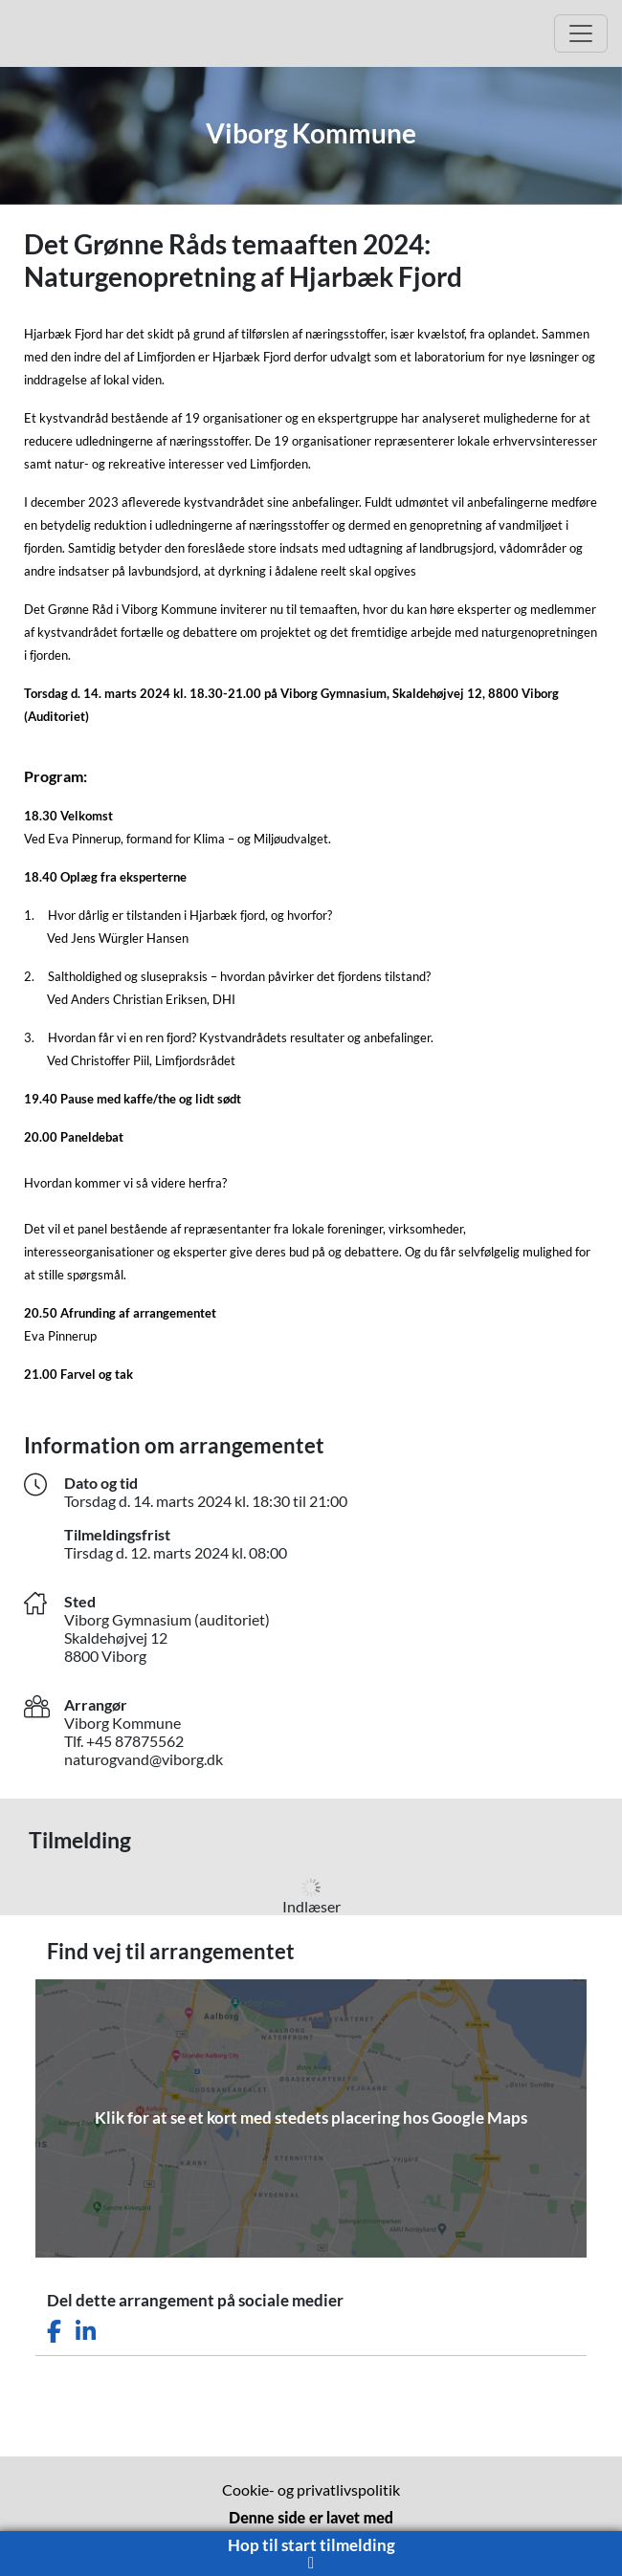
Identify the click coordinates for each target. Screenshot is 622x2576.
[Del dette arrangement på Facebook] (54, 2332)
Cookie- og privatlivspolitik (311, 2489)
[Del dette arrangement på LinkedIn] (86, 2332)
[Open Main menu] (581, 33)
